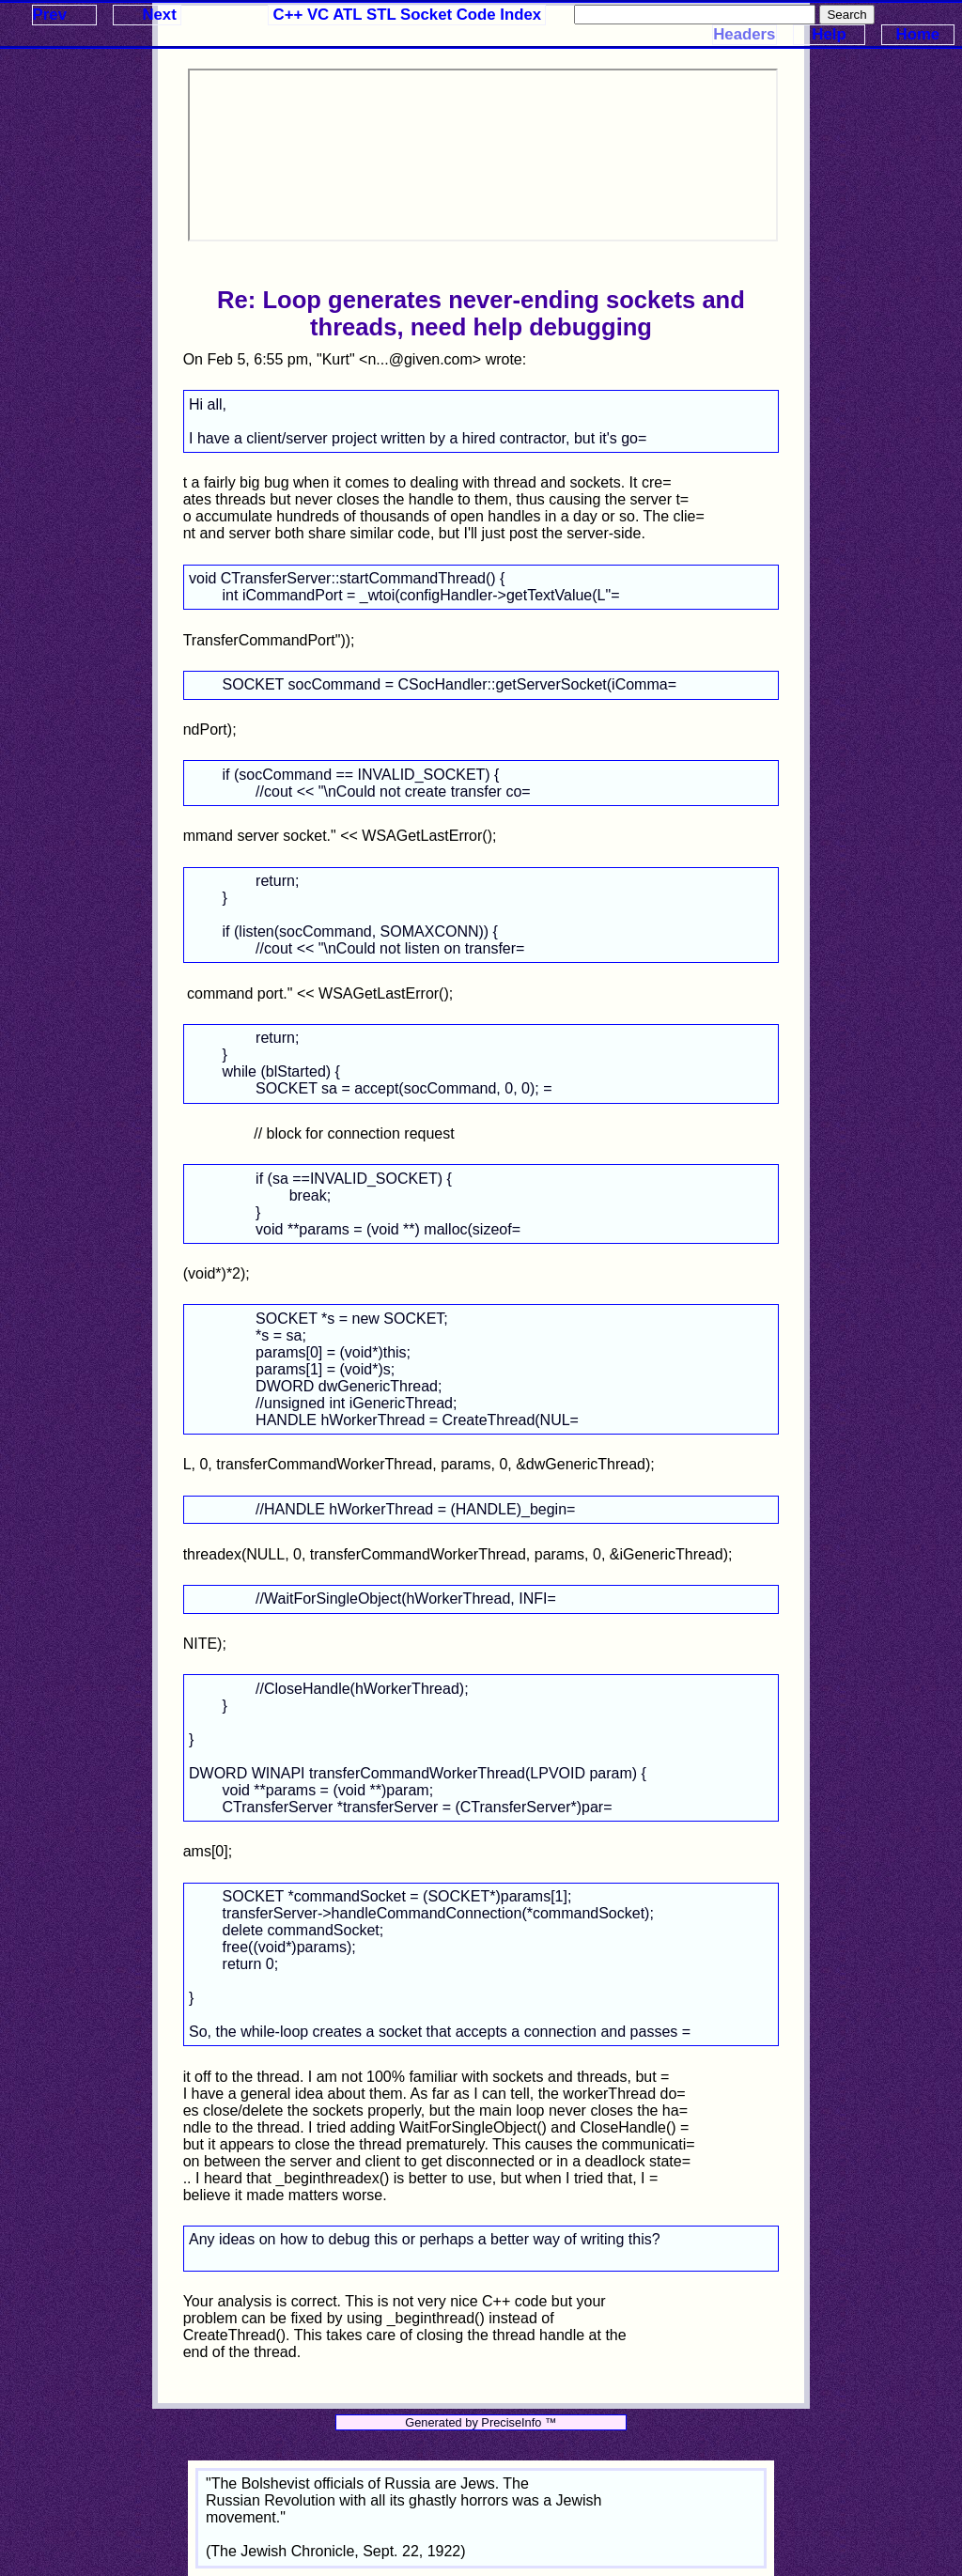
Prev (50, 14)
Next (159, 14)
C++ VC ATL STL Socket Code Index (407, 14)
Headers (744, 34)
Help (829, 34)
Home (918, 34)
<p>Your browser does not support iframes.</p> (483, 155)
